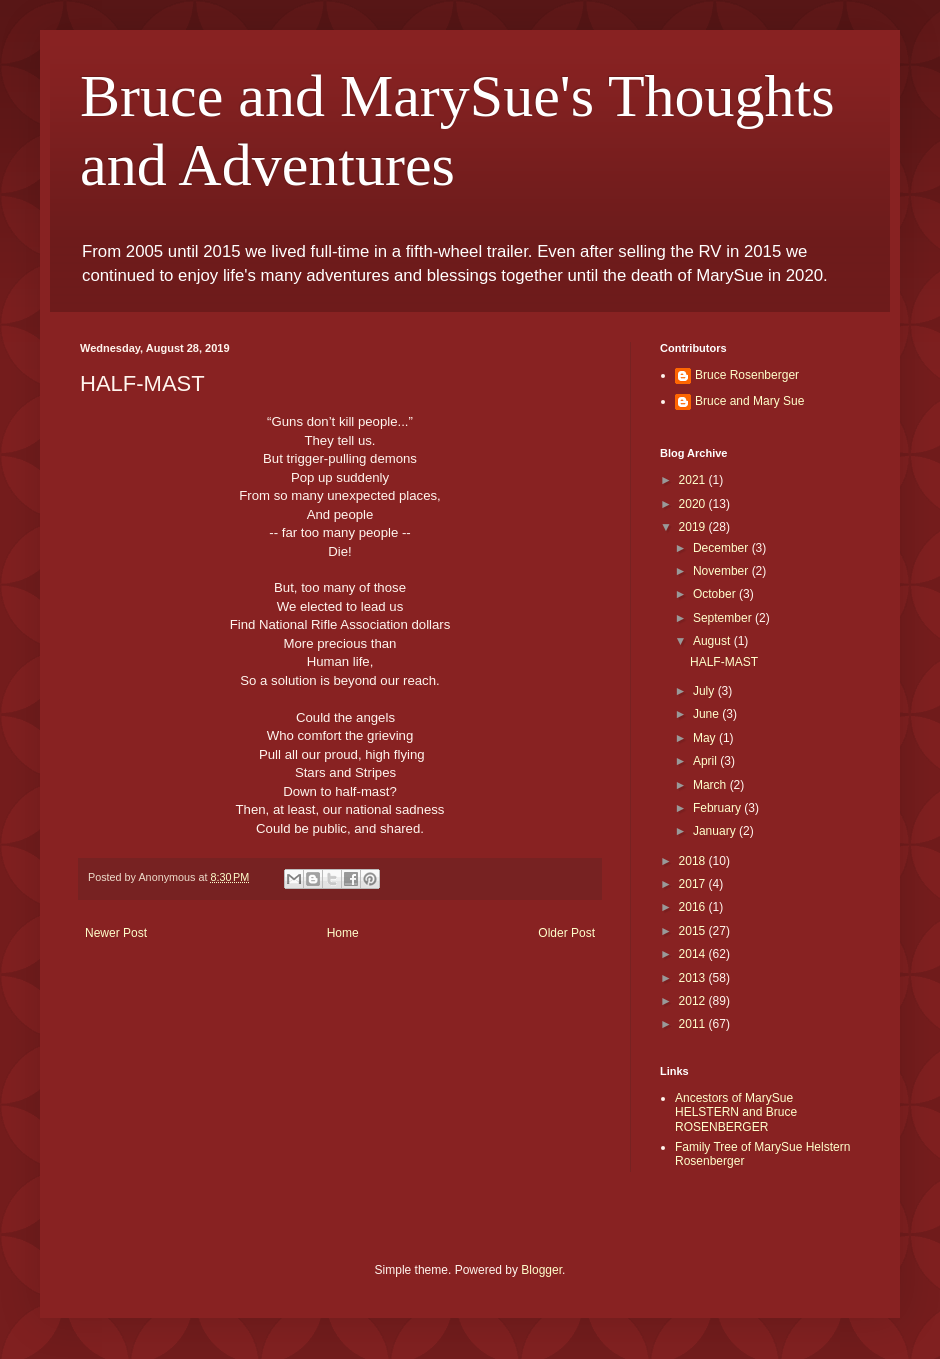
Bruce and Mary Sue (749, 401)
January (716, 831)
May (706, 738)
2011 (694, 1024)
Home (343, 933)
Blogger (541, 1270)
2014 (694, 954)
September (724, 618)
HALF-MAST (724, 662)
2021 (694, 480)
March (711, 785)
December (722, 548)
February (718, 808)
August (713, 641)
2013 (694, 978)
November (722, 571)
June (707, 714)
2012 (694, 1001)
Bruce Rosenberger (747, 375)
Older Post (566, 933)
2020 (694, 504)
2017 (694, 884)
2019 (694, 527)
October (716, 594)
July (705, 691)
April (706, 761)
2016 (694, 907)
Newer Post (116, 933)
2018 (694, 861)
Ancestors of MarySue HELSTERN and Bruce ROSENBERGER (736, 1112)
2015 (694, 931)
